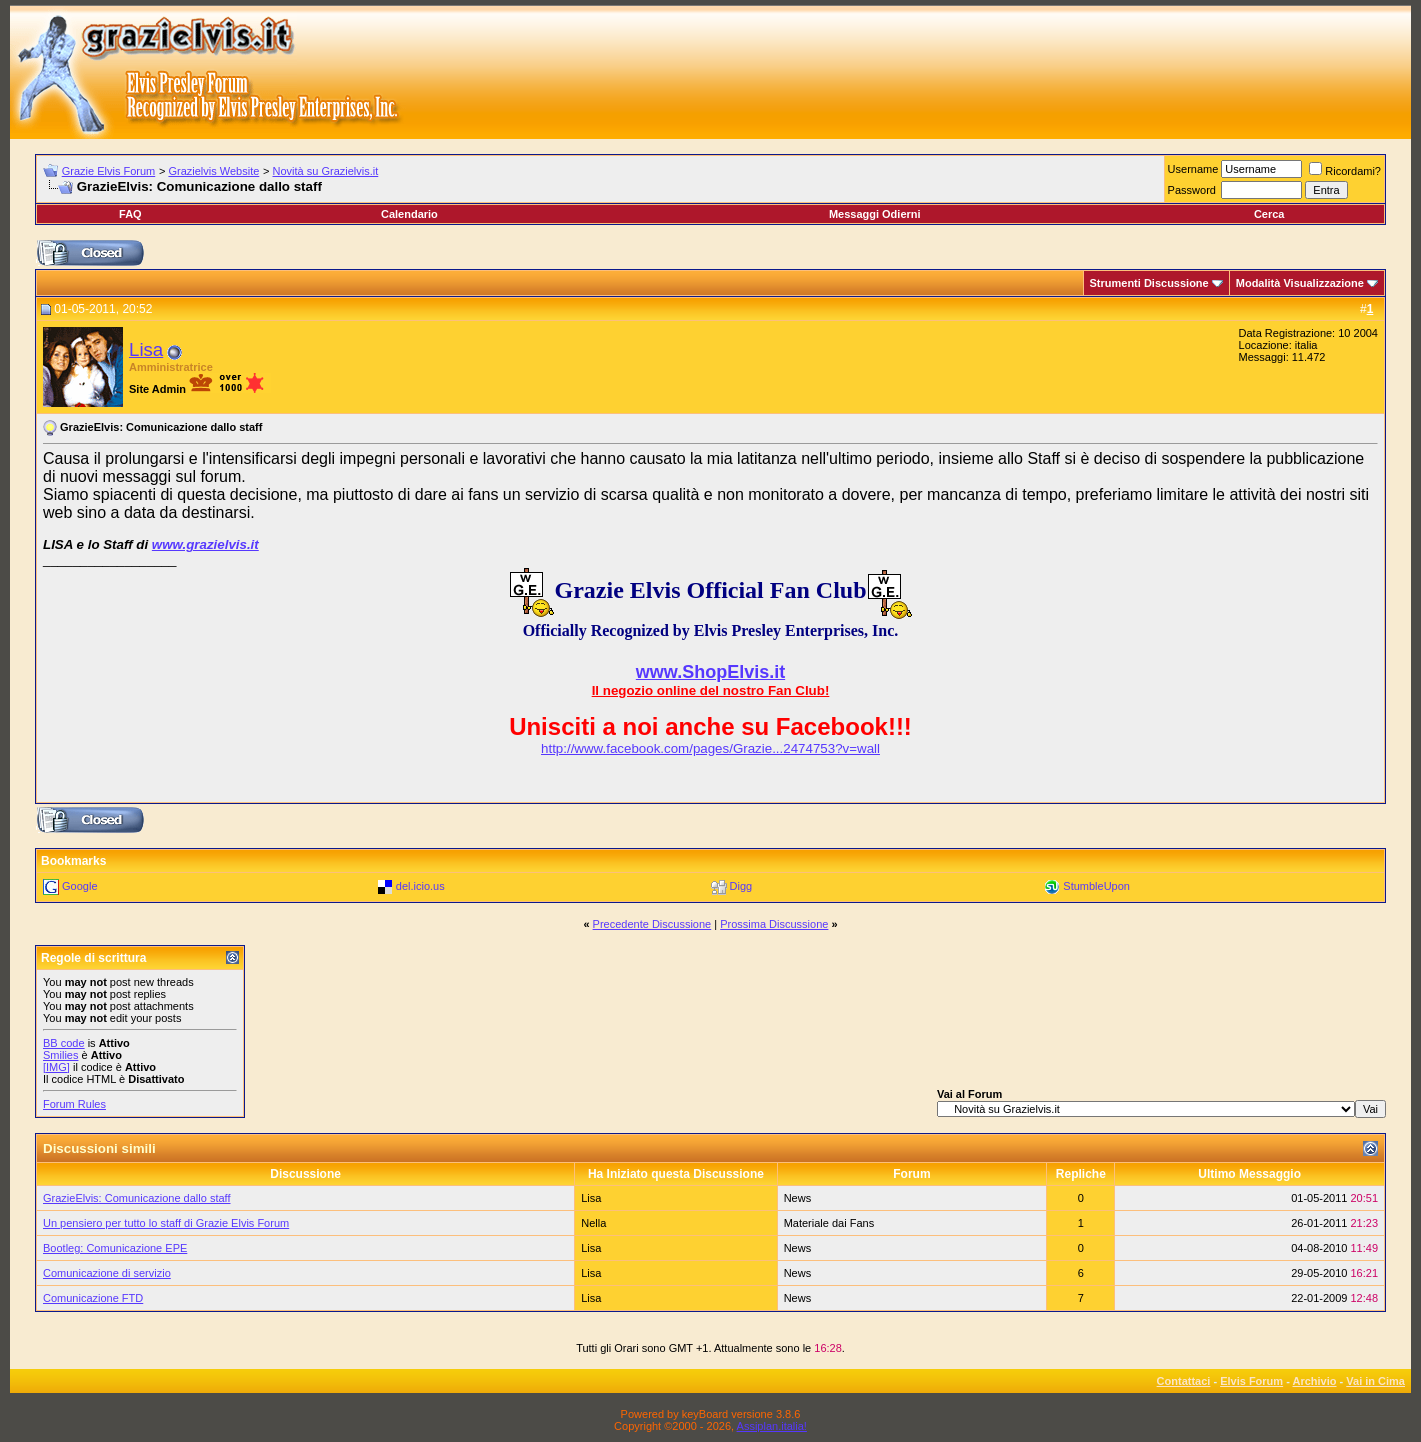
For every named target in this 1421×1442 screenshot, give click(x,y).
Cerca (1269, 214)
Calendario (409, 214)
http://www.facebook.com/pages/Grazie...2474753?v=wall (710, 748)
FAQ (130, 214)
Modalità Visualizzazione (1300, 283)
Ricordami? (1345, 171)
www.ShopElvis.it (710, 672)
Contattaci (1184, 1381)
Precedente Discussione (652, 924)
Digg (741, 886)
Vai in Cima (1375, 1381)
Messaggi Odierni (875, 214)
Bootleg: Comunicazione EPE (115, 1248)
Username (1193, 169)
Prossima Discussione (774, 924)
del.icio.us (420, 886)
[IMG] (56, 1067)
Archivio (1315, 1381)
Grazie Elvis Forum (109, 171)
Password (1192, 190)
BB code (64, 1043)
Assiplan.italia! (772, 1426)
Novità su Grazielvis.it (326, 171)
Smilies (60, 1055)
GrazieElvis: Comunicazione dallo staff (137, 1198)
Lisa (146, 349)
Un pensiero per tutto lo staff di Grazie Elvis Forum (166, 1223)
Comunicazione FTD (93, 1298)
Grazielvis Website (213, 171)
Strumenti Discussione (1149, 283)
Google (79, 886)
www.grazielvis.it (205, 544)
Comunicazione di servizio (107, 1273)
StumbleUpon (1096, 886)
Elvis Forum (1251, 1381)
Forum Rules (74, 1104)
